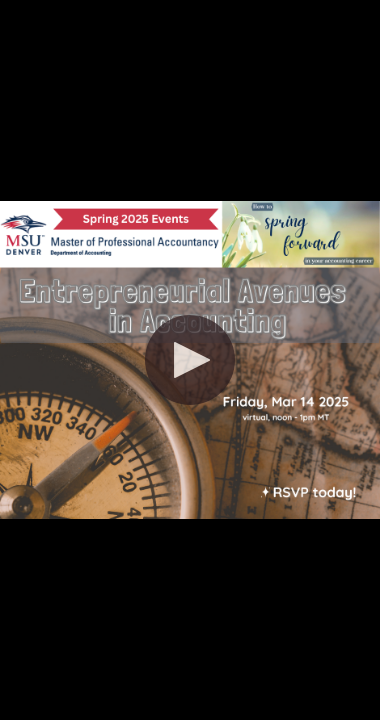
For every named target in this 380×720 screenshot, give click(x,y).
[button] (190, 360)
